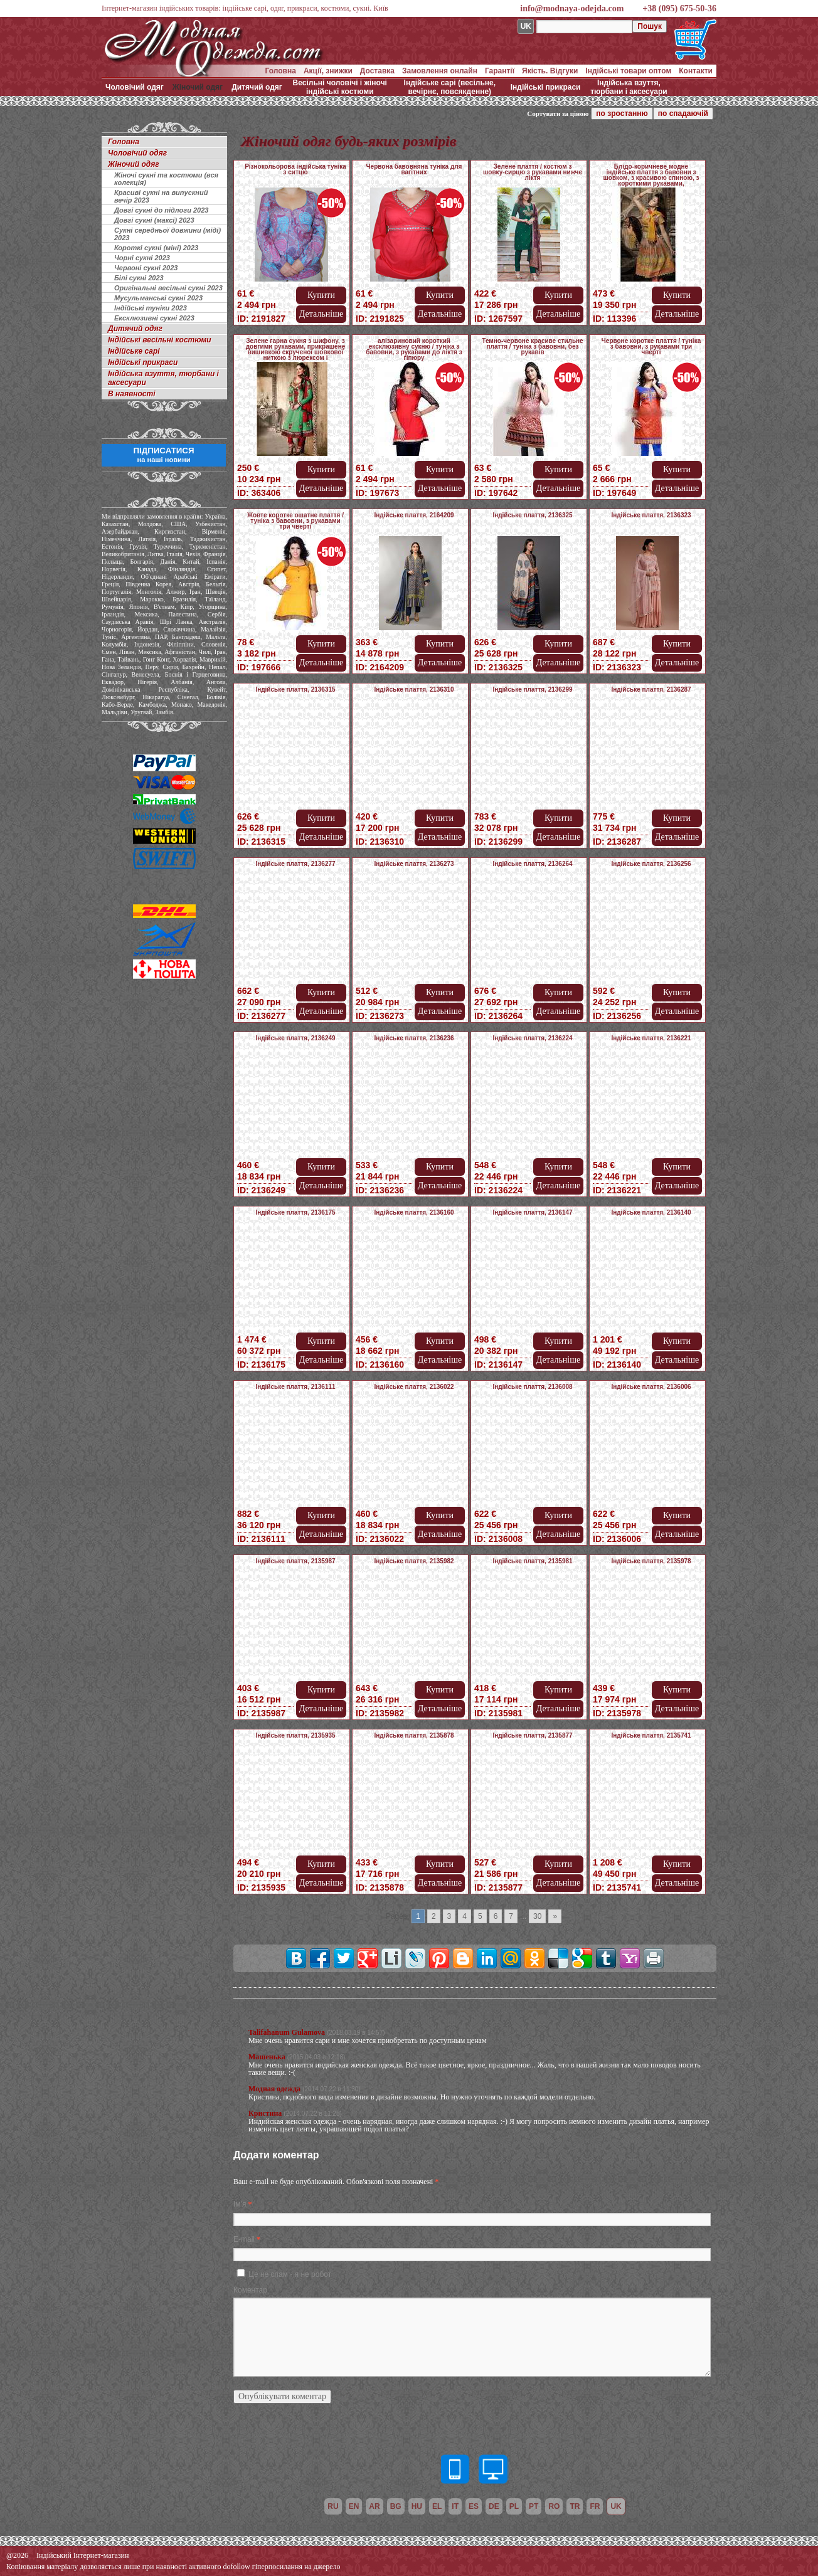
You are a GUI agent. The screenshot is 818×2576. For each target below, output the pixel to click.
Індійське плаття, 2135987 (295, 1561)
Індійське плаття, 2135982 (414, 1561)
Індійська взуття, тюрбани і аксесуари (628, 87)
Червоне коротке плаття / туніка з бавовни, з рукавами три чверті (651, 346)
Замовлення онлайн (439, 70)
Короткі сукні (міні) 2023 (156, 247)
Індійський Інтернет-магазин (82, 2555)
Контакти (696, 70)
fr (595, 2506)
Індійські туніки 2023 (150, 308)
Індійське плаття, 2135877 (532, 1735)
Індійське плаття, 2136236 (414, 1038)
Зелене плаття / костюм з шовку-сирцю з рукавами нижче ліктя (532, 172)
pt (533, 2506)
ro (554, 2506)
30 (537, 1916)
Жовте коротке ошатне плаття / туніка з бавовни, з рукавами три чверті (295, 521)
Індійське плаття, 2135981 (532, 1561)
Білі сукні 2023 (139, 278)
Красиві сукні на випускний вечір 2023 (161, 196)
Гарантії (499, 70)
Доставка (377, 70)
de (494, 2506)
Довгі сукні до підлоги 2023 (161, 210)
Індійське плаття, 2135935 (295, 1735)
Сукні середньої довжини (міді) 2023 (167, 233)
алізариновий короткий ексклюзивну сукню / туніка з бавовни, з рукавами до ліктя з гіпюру (414, 349)
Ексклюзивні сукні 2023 (154, 318)
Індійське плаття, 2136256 (651, 863)
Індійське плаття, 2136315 (295, 689)
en (354, 2506)
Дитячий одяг (256, 87)
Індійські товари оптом (628, 70)
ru (332, 2506)
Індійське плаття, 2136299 (532, 689)
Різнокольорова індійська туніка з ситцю (295, 169)
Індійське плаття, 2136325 (532, 515)
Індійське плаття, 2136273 (414, 863)
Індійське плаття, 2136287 (651, 689)
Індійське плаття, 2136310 (414, 689)
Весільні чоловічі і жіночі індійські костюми (340, 87)
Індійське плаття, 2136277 (295, 863)
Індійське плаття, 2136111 (295, 1386)
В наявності (132, 393)
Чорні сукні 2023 (142, 257)
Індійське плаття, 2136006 (651, 1386)
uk (615, 2506)
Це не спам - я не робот (289, 2274)
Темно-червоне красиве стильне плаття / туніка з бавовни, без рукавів (532, 346)
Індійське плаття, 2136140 (651, 1212)
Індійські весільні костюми (159, 339)
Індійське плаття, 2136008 (532, 1386)
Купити (321, 295)
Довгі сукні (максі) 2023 (154, 220)
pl (514, 2506)
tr (575, 2506)
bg (395, 2506)
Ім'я (239, 2204)
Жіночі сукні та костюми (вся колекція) (166, 178)
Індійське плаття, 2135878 (414, 1735)
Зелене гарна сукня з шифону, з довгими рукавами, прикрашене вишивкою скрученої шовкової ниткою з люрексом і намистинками (296, 352)
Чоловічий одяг (134, 87)
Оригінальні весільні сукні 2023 (168, 288)
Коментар (250, 2290)
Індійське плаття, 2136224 (532, 1038)
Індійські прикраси (546, 87)
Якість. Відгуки (550, 70)
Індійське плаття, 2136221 (651, 1038)
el (437, 2506)
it (455, 2506)
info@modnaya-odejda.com (572, 8)
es (474, 2506)
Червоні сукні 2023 (146, 268)
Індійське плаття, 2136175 (295, 1212)
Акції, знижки (328, 70)
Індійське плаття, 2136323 (651, 515)
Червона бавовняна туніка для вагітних (414, 169)
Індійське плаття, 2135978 (651, 1561)
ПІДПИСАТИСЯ (163, 454)
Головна (280, 70)
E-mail (244, 2239)
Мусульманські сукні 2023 (158, 298)
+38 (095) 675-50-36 (679, 8)
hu (417, 2506)
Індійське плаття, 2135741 (651, 1735)
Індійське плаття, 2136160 (414, 1212)
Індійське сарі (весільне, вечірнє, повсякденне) (450, 87)
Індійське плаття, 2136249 (295, 1038)
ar (374, 2506)
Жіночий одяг (198, 87)
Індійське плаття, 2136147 (532, 1212)
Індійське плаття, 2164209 (414, 515)
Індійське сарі (134, 351)
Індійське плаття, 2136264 (532, 863)
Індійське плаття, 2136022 (414, 1386)
